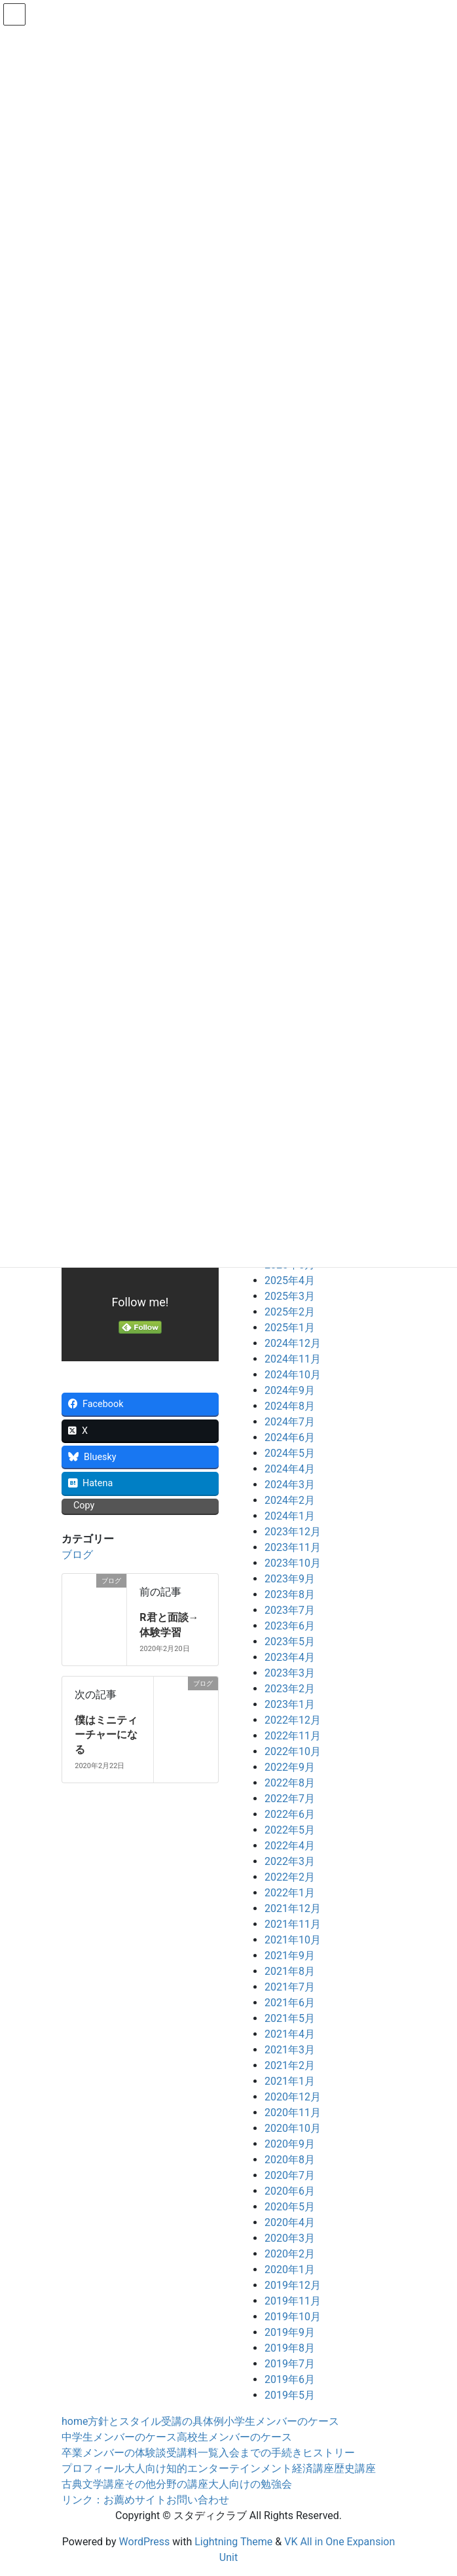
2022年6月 (290, 1814)
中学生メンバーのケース (119, 2437)
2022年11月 (293, 1736)
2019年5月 (290, 2395)
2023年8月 (290, 1594)
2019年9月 (290, 2332)
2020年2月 (290, 2254)
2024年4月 (290, 1469)
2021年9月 (290, 1955)
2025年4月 (290, 1280)
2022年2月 (290, 1877)
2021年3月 (290, 2050)
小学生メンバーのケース (281, 2421)
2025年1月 (290, 1327)
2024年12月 (293, 1343)
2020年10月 (293, 2128)
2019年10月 (293, 2316)
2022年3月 (290, 1861)
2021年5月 (290, 2018)
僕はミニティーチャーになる (106, 1735)
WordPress (144, 2541)
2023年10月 (293, 1563)
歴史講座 (355, 2468)
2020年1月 (290, 2269)
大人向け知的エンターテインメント (208, 2468)
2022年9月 (290, 1767)
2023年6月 (290, 1626)
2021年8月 (290, 1971)
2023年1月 (290, 1704)
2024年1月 (290, 1516)
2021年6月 (290, 2002)
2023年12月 (293, 1531)
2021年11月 (293, 1924)
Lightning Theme (233, 2541)
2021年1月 (290, 2081)
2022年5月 (290, 1830)
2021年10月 (293, 1940)
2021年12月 (293, 1908)
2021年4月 (290, 2034)
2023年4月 (290, 1657)
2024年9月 (290, 1390)
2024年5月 (290, 1453)
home (75, 2421)
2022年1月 (290, 1893)
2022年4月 (290, 1845)
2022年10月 (293, 1751)
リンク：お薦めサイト (114, 2500)
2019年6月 (290, 2379)
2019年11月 (293, 2301)
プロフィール (93, 2468)
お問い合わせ (197, 2500)
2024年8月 (290, 1406)
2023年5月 (290, 1641)
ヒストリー (328, 2452)
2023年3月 (290, 1673)
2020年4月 (290, 2222)
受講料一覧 (192, 2452)
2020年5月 (290, 2207)
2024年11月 (293, 1359)
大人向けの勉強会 (250, 2484)
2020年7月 (290, 2175)
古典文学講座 (93, 2484)
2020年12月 (293, 2097)
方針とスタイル (124, 2421)
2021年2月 (290, 2065)
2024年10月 (293, 1374)
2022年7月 (290, 1798)
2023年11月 (293, 1547)
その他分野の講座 (166, 2484)
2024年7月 (290, 1422)
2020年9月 (290, 2144)
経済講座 (313, 2468)
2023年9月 (290, 1579)
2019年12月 (293, 2285)
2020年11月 (293, 2112)
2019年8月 (290, 2348)
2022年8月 (290, 1783)
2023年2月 (290, 1688)
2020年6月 (290, 2191)
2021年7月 (290, 1987)
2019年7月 (290, 2364)
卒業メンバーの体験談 (114, 2452)
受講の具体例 (192, 2421)
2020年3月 (290, 2238)
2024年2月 (290, 1500)
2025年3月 (290, 1296)
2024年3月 (290, 1484)
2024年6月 (290, 1437)
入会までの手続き (260, 2452)
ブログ (77, 1554)
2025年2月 (290, 1312)
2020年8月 (290, 2159)
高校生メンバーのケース (234, 2437)
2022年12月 (293, 1720)
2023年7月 (290, 1610)
